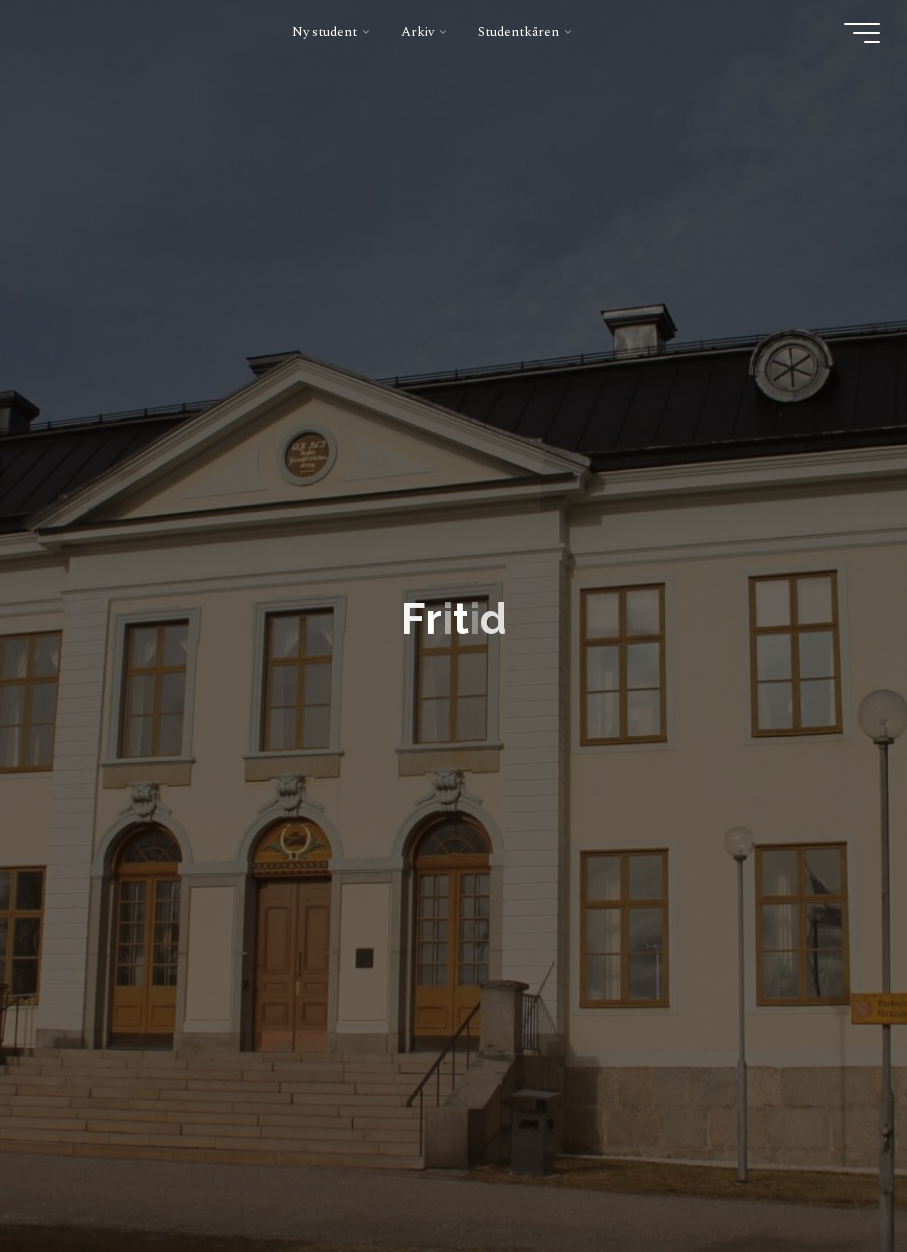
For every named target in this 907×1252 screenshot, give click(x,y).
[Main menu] (862, 33)
